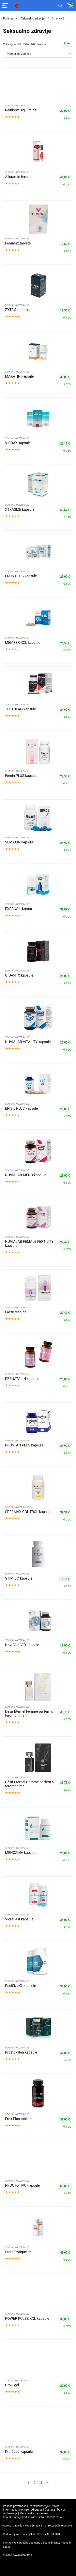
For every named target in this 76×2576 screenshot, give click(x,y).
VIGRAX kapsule (18, 443)
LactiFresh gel (16, 1312)
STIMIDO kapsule (18, 1578)
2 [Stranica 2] (35, 2483)
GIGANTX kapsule (19, 975)
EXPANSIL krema (18, 909)
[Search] (60, 5)
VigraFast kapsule (19, 1919)
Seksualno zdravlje (32, 18)
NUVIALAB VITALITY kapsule (28, 1042)
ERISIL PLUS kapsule (21, 1108)
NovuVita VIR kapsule (22, 1645)
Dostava (50, 2509)
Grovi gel (12, 2385)
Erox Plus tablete (18, 2119)
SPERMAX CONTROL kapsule (28, 1512)
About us (37, 2509)
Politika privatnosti (15, 2506)
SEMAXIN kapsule (19, 842)
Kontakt (24, 2509)
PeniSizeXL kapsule (20, 1986)
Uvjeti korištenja (39, 2506)
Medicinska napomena (34, 2513)
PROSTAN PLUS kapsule (24, 1445)
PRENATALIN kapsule (22, 1379)
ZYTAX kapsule (17, 310)
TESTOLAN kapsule (20, 709)
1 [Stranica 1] (28, 2483)
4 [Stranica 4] (48, 2483)
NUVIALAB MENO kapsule (25, 1175)
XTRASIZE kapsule (19, 509)
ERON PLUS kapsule (21, 576)
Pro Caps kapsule (19, 2452)
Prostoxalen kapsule (21, 2052)
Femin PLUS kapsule (21, 776)
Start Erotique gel (18, 2252)
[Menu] (5, 5)
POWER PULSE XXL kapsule (27, 2318)
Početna (8, 18)
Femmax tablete (18, 243)
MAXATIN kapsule (19, 376)
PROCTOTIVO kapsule (22, 2185)
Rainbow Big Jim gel (21, 110)
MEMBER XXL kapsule (22, 643)
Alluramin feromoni (20, 177)
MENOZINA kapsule (20, 1853)
